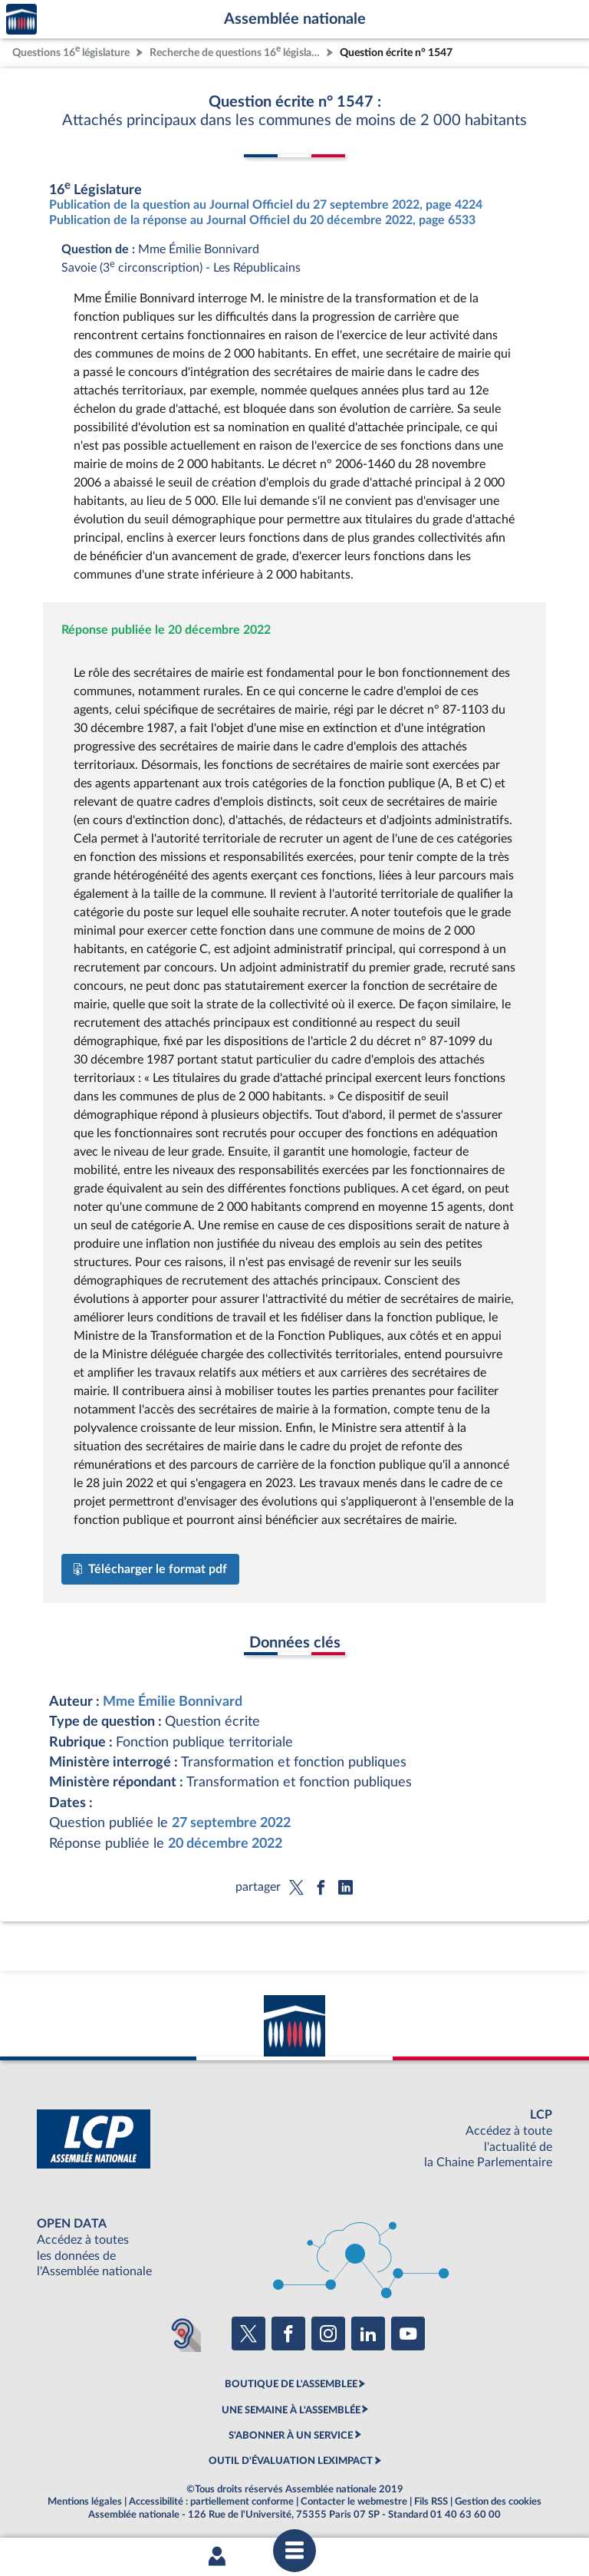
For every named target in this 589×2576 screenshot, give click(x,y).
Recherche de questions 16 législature (236, 51)
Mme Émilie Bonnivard (172, 1701)
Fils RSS (431, 2501)
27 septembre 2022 (231, 1822)
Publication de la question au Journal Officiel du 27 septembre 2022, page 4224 (265, 205)
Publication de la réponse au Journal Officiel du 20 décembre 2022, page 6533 (262, 220)
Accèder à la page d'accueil (21, 20)
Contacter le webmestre (354, 2501)
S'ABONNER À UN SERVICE (291, 2435)
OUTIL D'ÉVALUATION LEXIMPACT (291, 2461)
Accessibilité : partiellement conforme (211, 2501)
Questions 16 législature (71, 51)
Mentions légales (85, 2501)
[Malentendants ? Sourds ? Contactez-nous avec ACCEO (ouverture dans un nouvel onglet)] (182, 2333)
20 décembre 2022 (225, 1843)
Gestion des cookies (498, 2501)
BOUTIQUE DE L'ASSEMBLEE (291, 2384)
